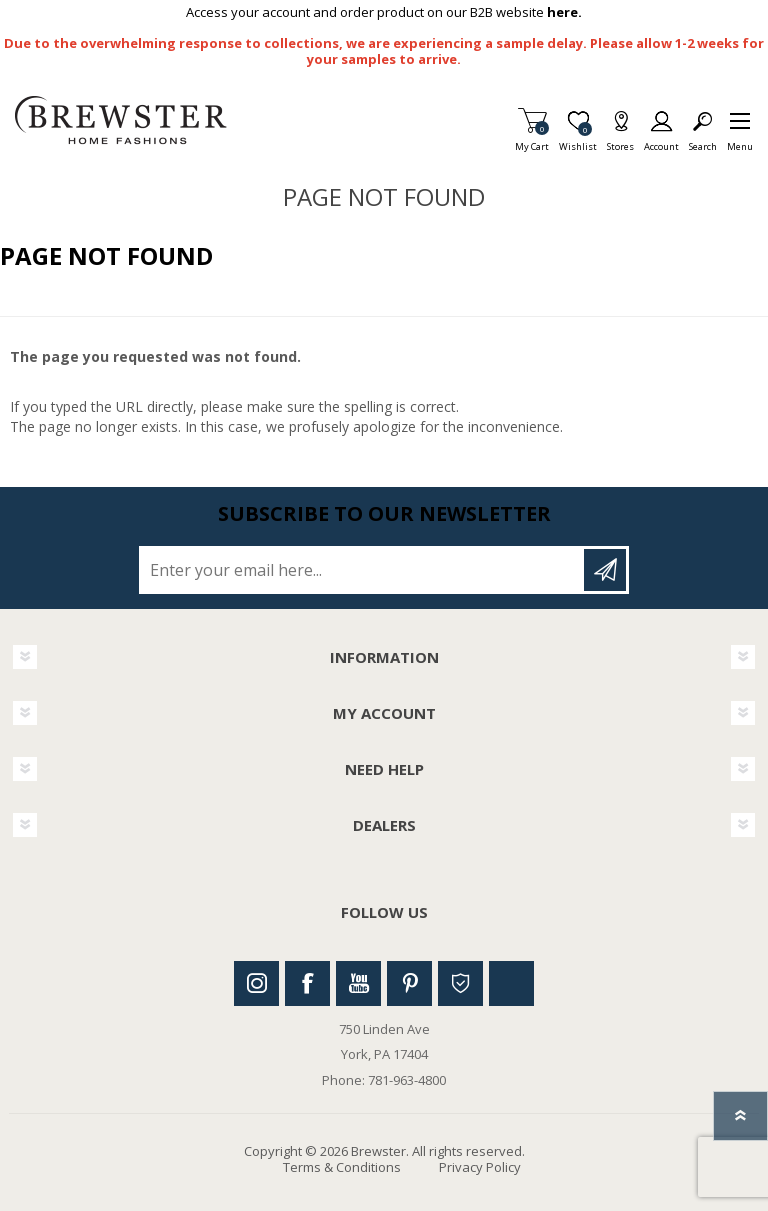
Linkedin (511, 983)
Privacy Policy (480, 1167)
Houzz (460, 983)
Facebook (307, 983)
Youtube (358, 983)
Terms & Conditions (342, 1167)
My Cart (532, 140)
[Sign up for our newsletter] (363, 570)
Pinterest (409, 983)
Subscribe (605, 570)
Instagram (256, 983)
